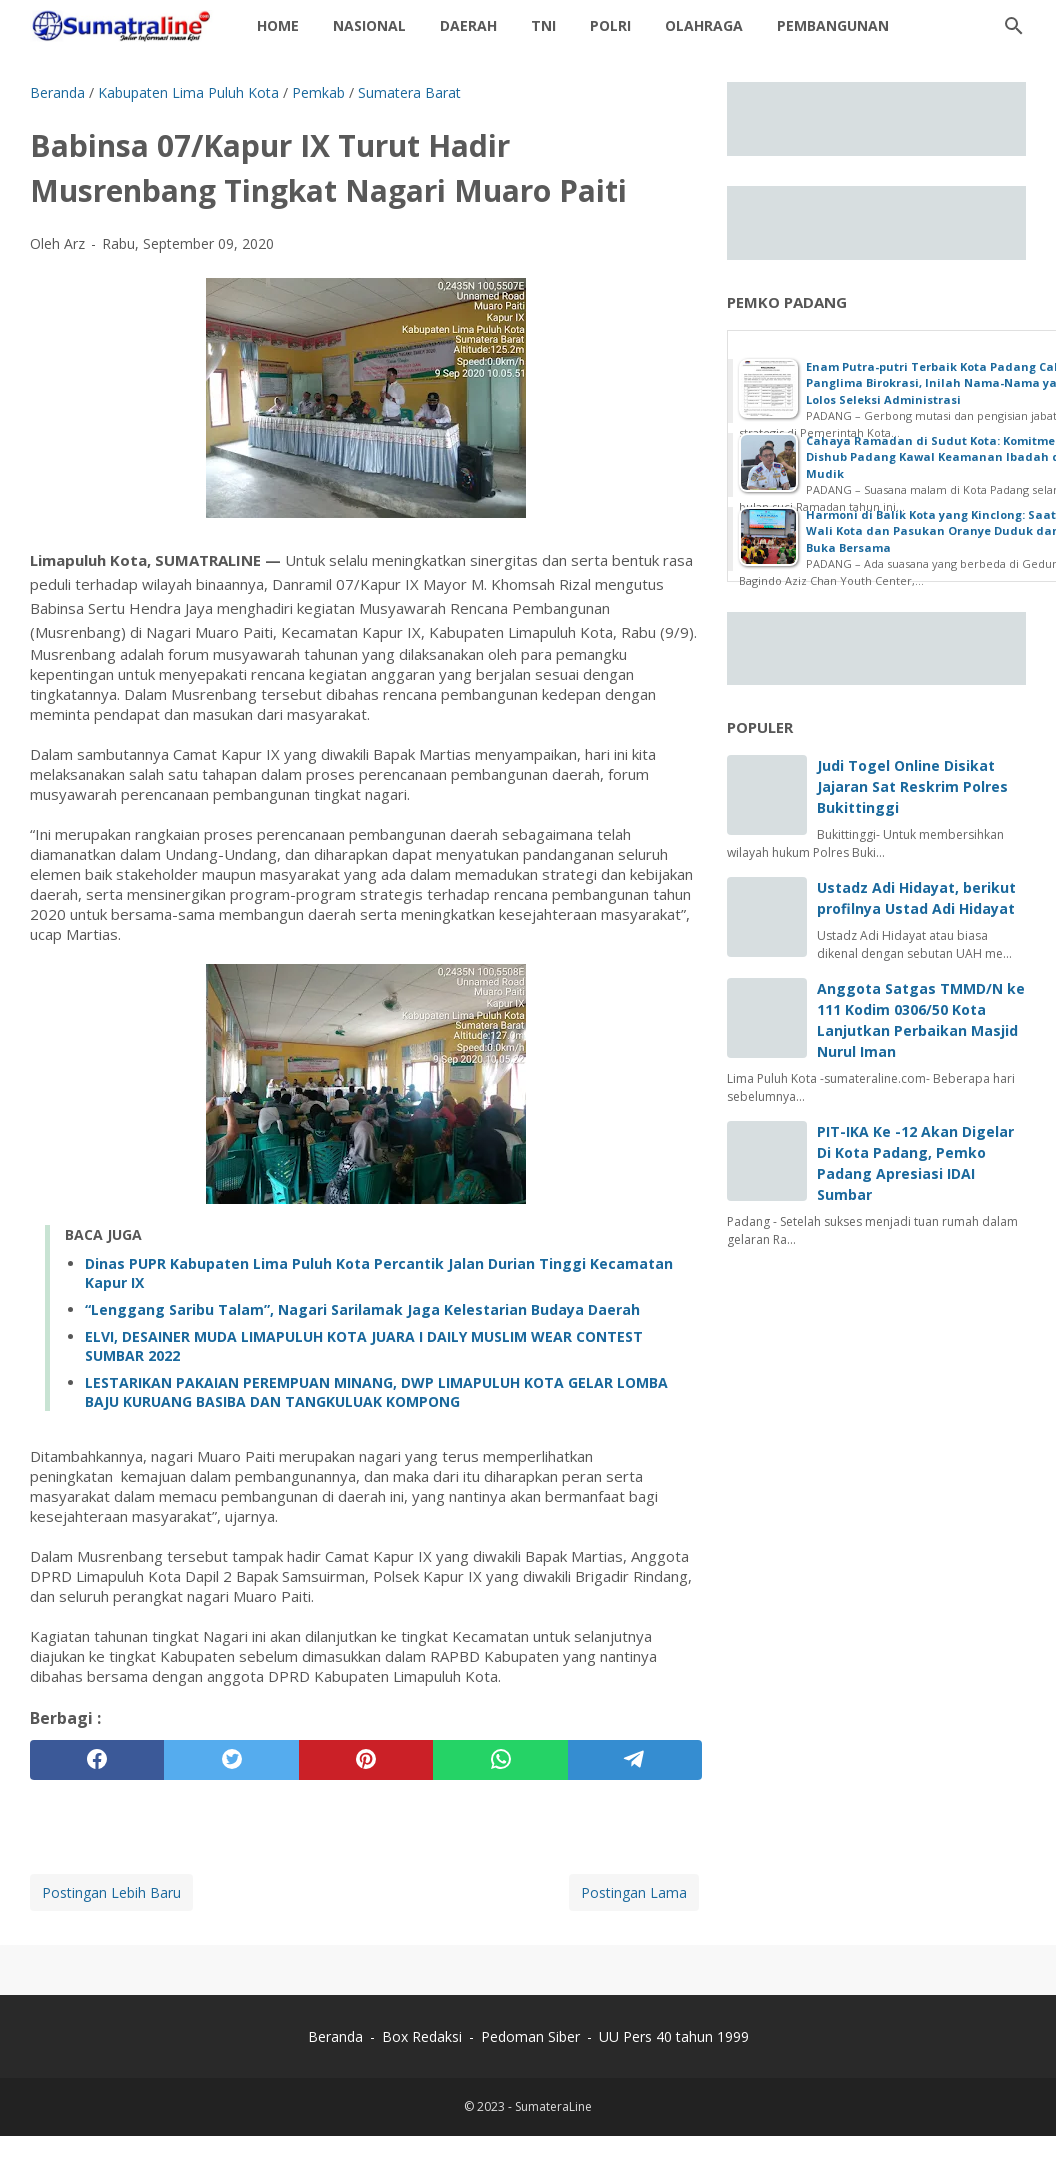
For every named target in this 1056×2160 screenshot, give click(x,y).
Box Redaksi (424, 2036)
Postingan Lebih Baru (111, 1892)
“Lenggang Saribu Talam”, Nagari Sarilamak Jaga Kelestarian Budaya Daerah (362, 1309)
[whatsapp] (500, 1760)
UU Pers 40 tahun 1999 (674, 2036)
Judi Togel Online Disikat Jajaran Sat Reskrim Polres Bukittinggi (912, 786)
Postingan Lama (634, 1892)
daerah (468, 25)
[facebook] (97, 1760)
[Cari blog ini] (1014, 26)
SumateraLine (553, 2106)
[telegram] (635, 1760)
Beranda (335, 2036)
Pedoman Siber (530, 2036)
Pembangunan (833, 25)
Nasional (369, 25)
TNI (543, 25)
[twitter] (231, 1760)
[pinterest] (366, 1760)
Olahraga (704, 25)
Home (278, 25)
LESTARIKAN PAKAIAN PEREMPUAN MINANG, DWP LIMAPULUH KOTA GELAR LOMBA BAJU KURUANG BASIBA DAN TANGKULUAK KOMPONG (376, 1392)
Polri (610, 25)
